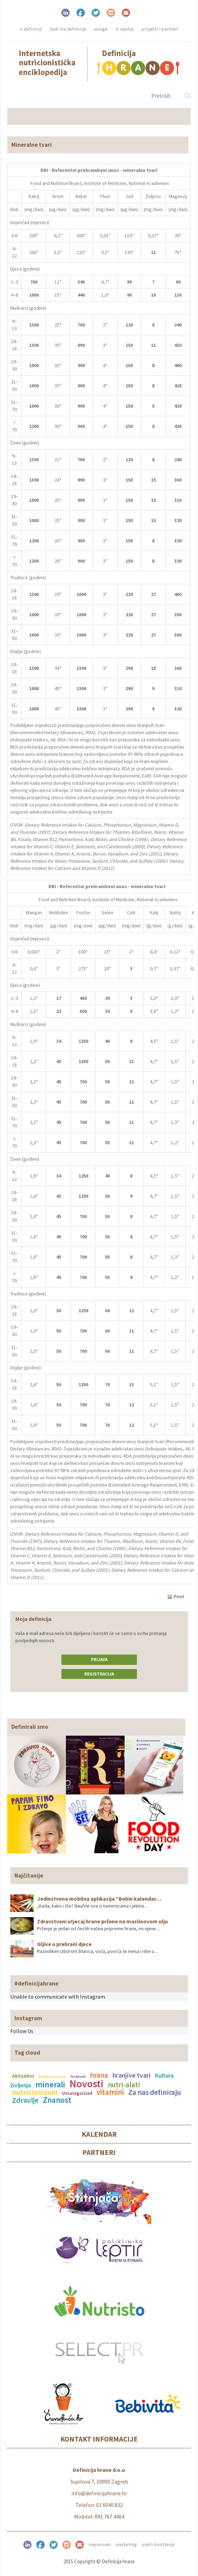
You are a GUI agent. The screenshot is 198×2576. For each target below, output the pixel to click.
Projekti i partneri (160, 29)
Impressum (100, 2544)
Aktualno (23, 2075)
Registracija (99, 1674)
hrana (99, 2075)
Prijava (99, 1659)
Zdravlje (25, 2100)
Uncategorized (77, 2093)
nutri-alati (124, 2084)
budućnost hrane (52, 2076)
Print (176, 1596)
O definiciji (31, 29)
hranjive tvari (132, 2075)
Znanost (57, 2100)
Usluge (100, 29)
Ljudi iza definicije (68, 29)
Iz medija (124, 29)
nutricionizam (35, 2092)
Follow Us (21, 2030)
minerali (50, 2084)
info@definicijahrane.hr (99, 2493)
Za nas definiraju (154, 2092)
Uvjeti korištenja (158, 2544)
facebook (78, 2076)
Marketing (126, 2544)
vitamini (110, 2092)
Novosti (86, 2083)
